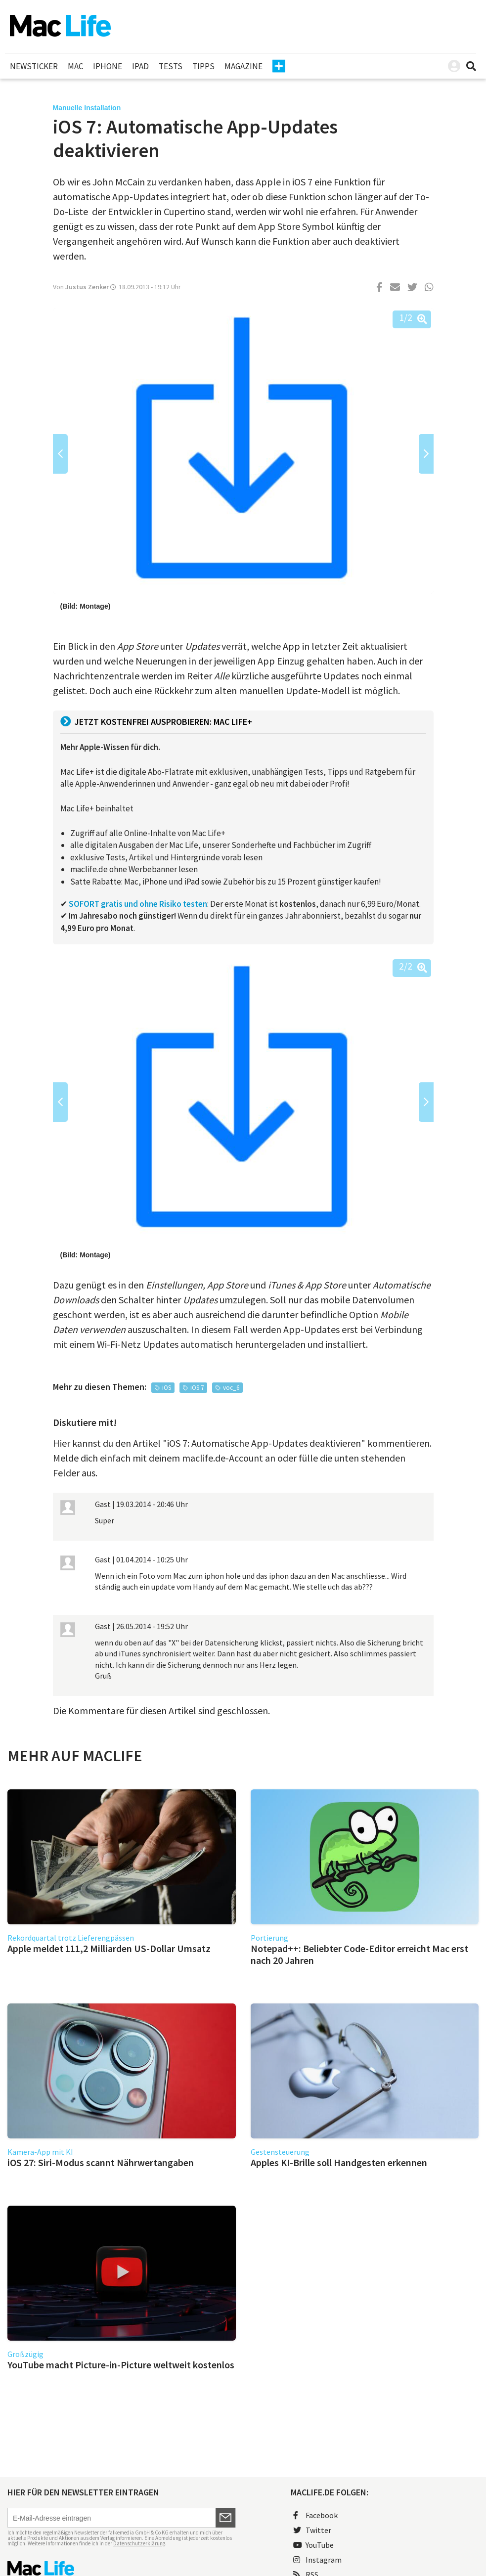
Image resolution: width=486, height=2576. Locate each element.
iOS (166, 1387)
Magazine (243, 66)
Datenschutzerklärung (139, 2543)
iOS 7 (197, 1387)
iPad (140, 66)
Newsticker (34, 66)
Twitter (312, 2530)
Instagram (317, 2560)
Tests (170, 66)
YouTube (313, 2545)
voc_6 (231, 1387)
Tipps (203, 66)
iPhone (107, 66)
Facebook (315, 2515)
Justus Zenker (87, 286)
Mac (75, 66)
